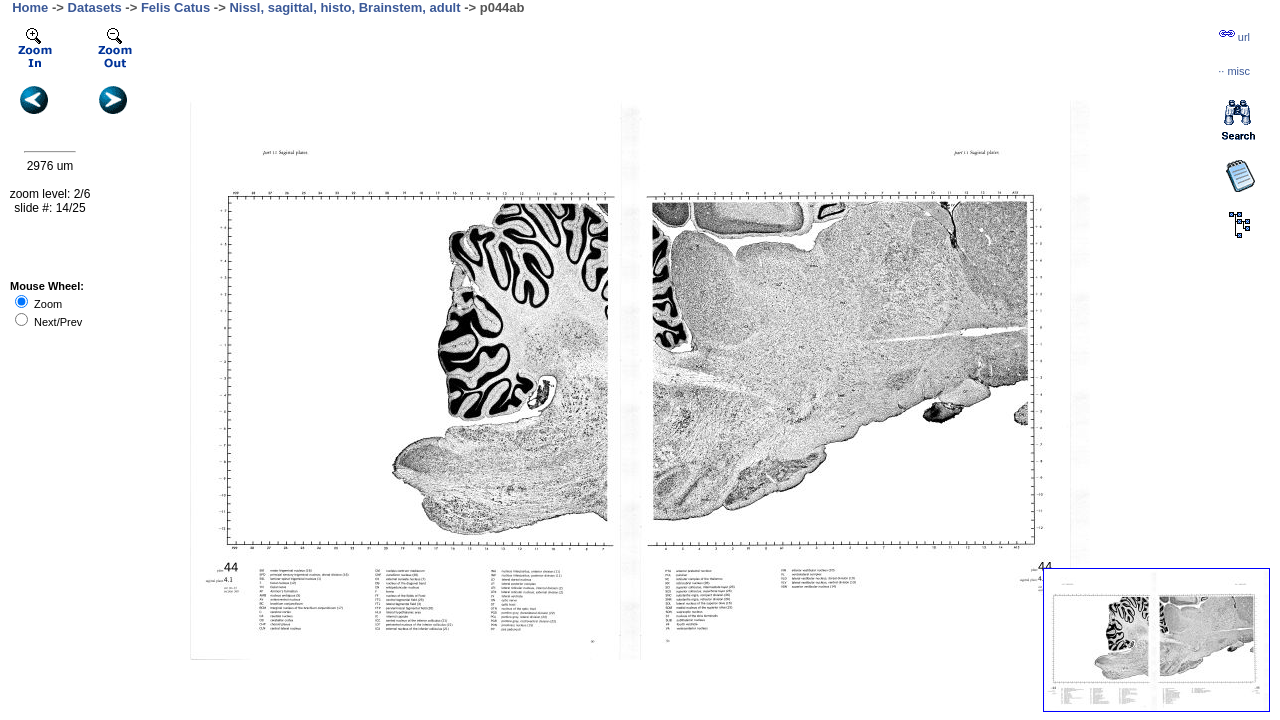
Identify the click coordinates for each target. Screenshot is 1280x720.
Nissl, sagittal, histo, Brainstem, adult (344, 7)
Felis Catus (175, 7)
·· (1234, 71)
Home (30, 7)
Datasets (95, 7)
